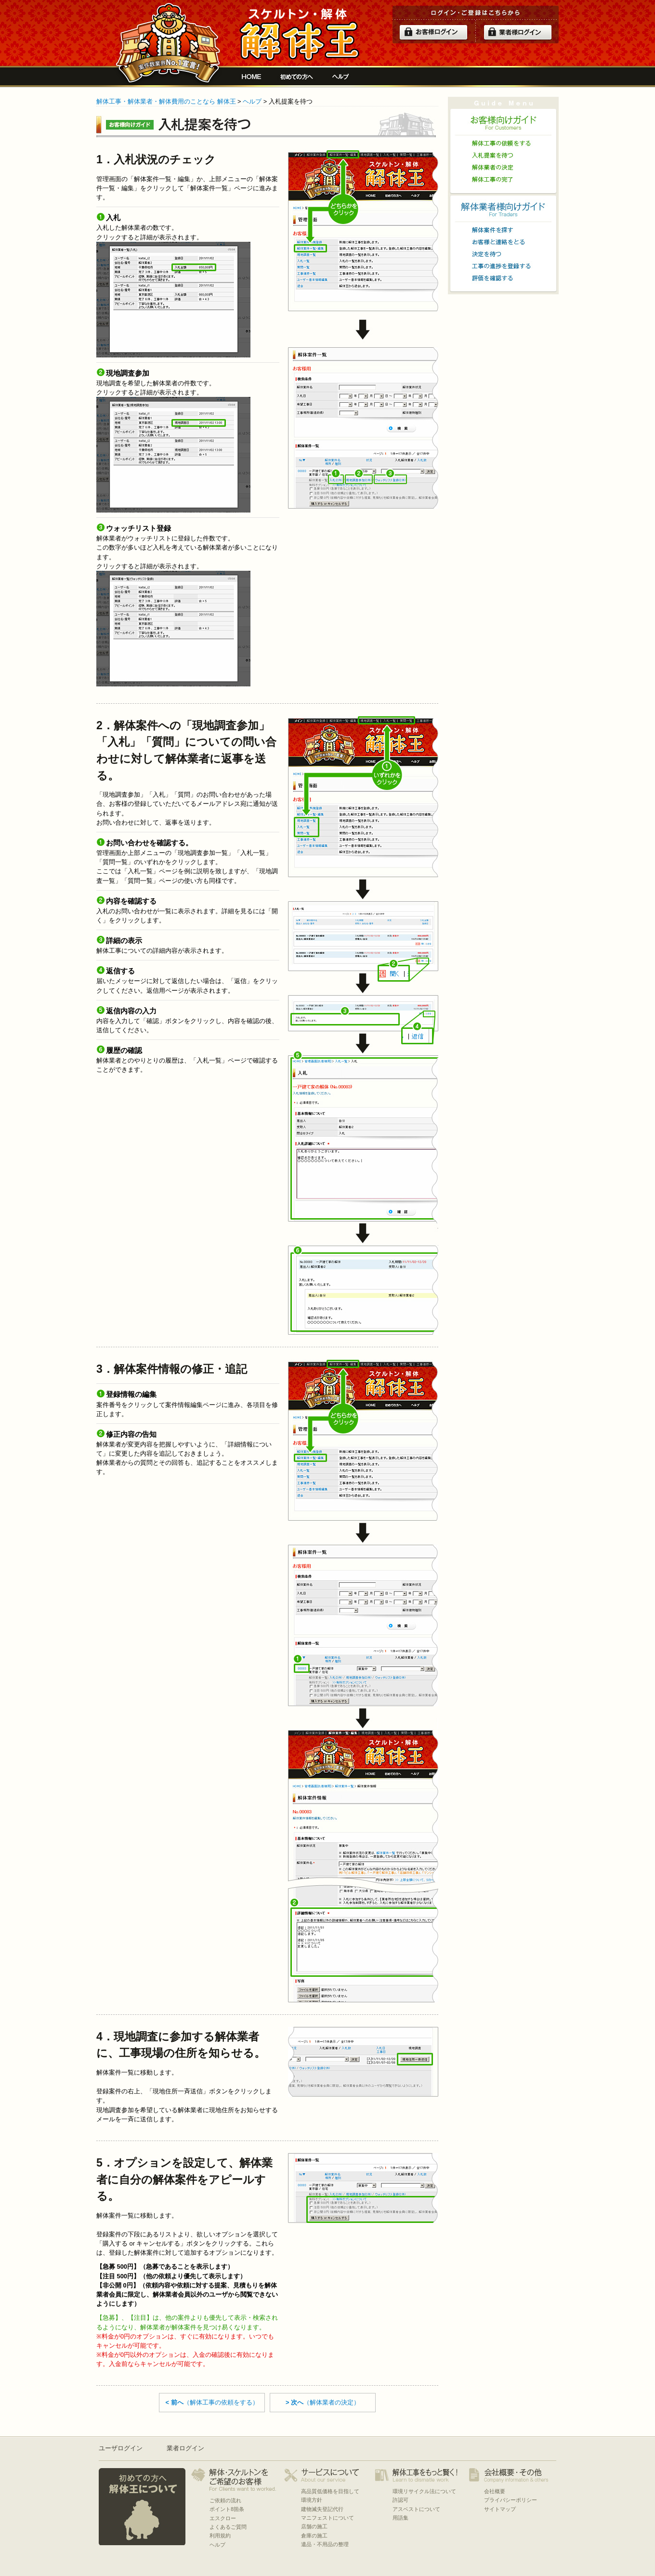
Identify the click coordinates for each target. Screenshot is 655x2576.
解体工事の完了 (503, 179)
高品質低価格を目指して (330, 2491)
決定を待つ (503, 254)
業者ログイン (185, 2448)
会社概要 (494, 2491)
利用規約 (220, 2535)
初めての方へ (296, 76)
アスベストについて (416, 2509)
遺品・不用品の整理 (325, 2544)
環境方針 (311, 2500)
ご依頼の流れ (225, 2500)
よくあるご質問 (228, 2527)
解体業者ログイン (517, 32)
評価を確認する (503, 278)
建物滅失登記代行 (322, 2509)
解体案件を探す (503, 230)
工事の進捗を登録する (503, 266)
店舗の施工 (314, 2526)
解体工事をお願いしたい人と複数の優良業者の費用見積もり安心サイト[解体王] (299, 34)
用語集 (400, 2518)
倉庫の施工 (314, 2535)
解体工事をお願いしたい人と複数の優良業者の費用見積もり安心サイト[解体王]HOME (251, 76)
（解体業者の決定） (323, 2402)
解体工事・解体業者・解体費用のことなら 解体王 (166, 101)
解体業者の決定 (503, 167)
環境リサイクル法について (424, 2491)
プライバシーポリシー (510, 2500)
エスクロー (223, 2518)
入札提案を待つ (503, 155)
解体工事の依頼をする (503, 143)
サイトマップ (500, 2509)
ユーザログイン (121, 2448)
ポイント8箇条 (227, 2509)
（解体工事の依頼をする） (211, 2402)
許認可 (400, 2500)
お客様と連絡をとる (503, 242)
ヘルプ (341, 76)
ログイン (433, 32)
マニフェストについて (327, 2518)
